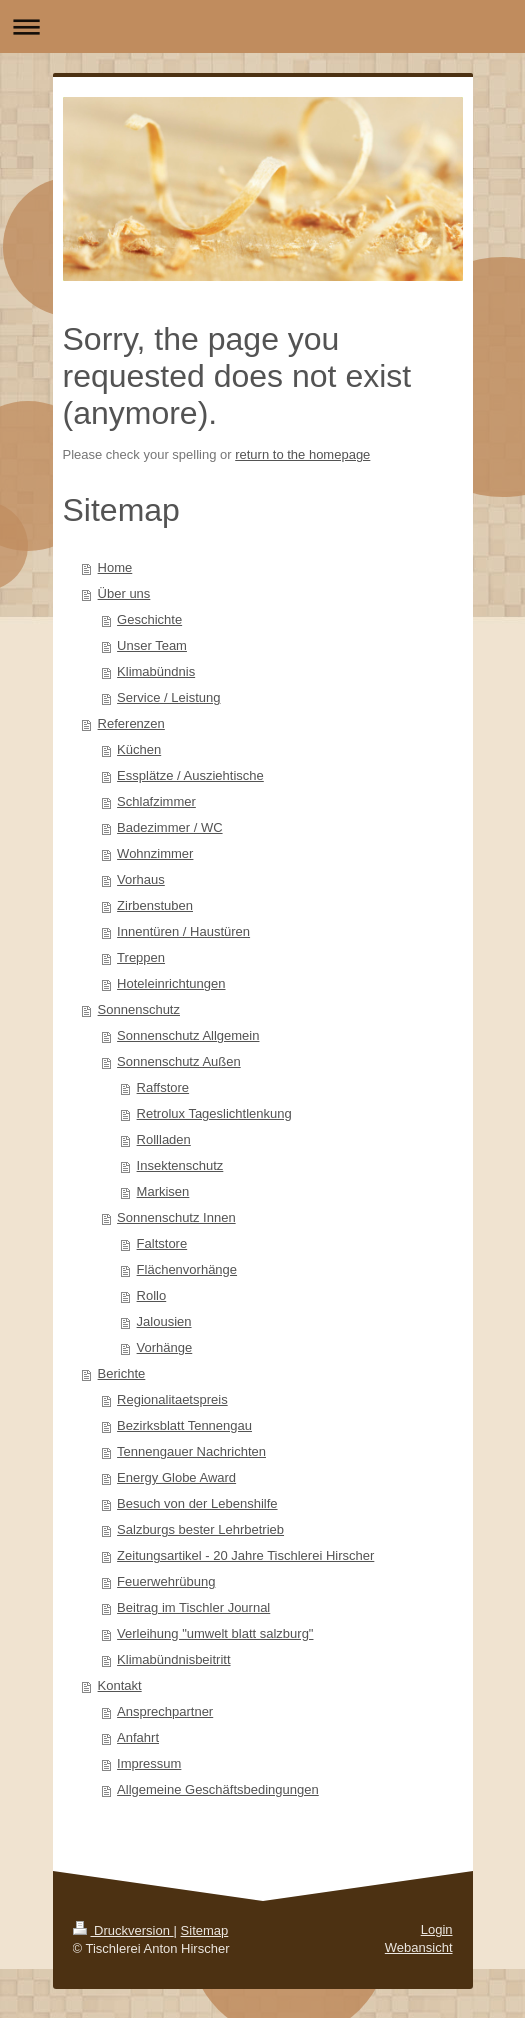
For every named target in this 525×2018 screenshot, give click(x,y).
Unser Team (152, 645)
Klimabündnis (156, 671)
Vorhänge (165, 1347)
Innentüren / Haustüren (183, 931)
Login (437, 1929)
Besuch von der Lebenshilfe (197, 1503)
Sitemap (205, 1930)
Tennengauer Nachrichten (191, 1451)
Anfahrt (138, 1737)
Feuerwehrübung (166, 1581)
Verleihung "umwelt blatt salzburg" (215, 1633)
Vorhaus (141, 879)
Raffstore (163, 1087)
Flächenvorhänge (187, 1269)
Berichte (122, 1373)
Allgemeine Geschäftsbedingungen (218, 1789)
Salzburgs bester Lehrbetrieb (200, 1529)
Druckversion (123, 1930)
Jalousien (164, 1321)
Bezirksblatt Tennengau (184, 1425)
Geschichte (149, 619)
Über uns (124, 593)
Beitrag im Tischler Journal (193, 1607)
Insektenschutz (180, 1165)
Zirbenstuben (155, 905)
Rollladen (164, 1139)
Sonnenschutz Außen (179, 1061)
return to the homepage (302, 454)
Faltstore (162, 1243)
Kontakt (120, 1685)
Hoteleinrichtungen (171, 983)
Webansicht (419, 1947)
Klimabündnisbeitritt (173, 1659)
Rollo (152, 1295)
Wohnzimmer (155, 853)
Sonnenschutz (139, 1009)
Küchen (139, 749)
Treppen (141, 957)
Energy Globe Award (176, 1477)
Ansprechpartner (165, 1711)
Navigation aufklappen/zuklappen (262, 26)
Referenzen (131, 723)
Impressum (149, 1763)
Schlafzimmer (156, 801)
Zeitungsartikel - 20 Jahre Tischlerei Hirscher (245, 1555)
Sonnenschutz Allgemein (188, 1035)
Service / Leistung (168, 697)
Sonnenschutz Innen (176, 1217)
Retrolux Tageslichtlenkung (214, 1113)
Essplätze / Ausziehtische (190, 775)
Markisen (163, 1191)
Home (115, 567)
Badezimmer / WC (169, 827)
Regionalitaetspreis (172, 1399)
